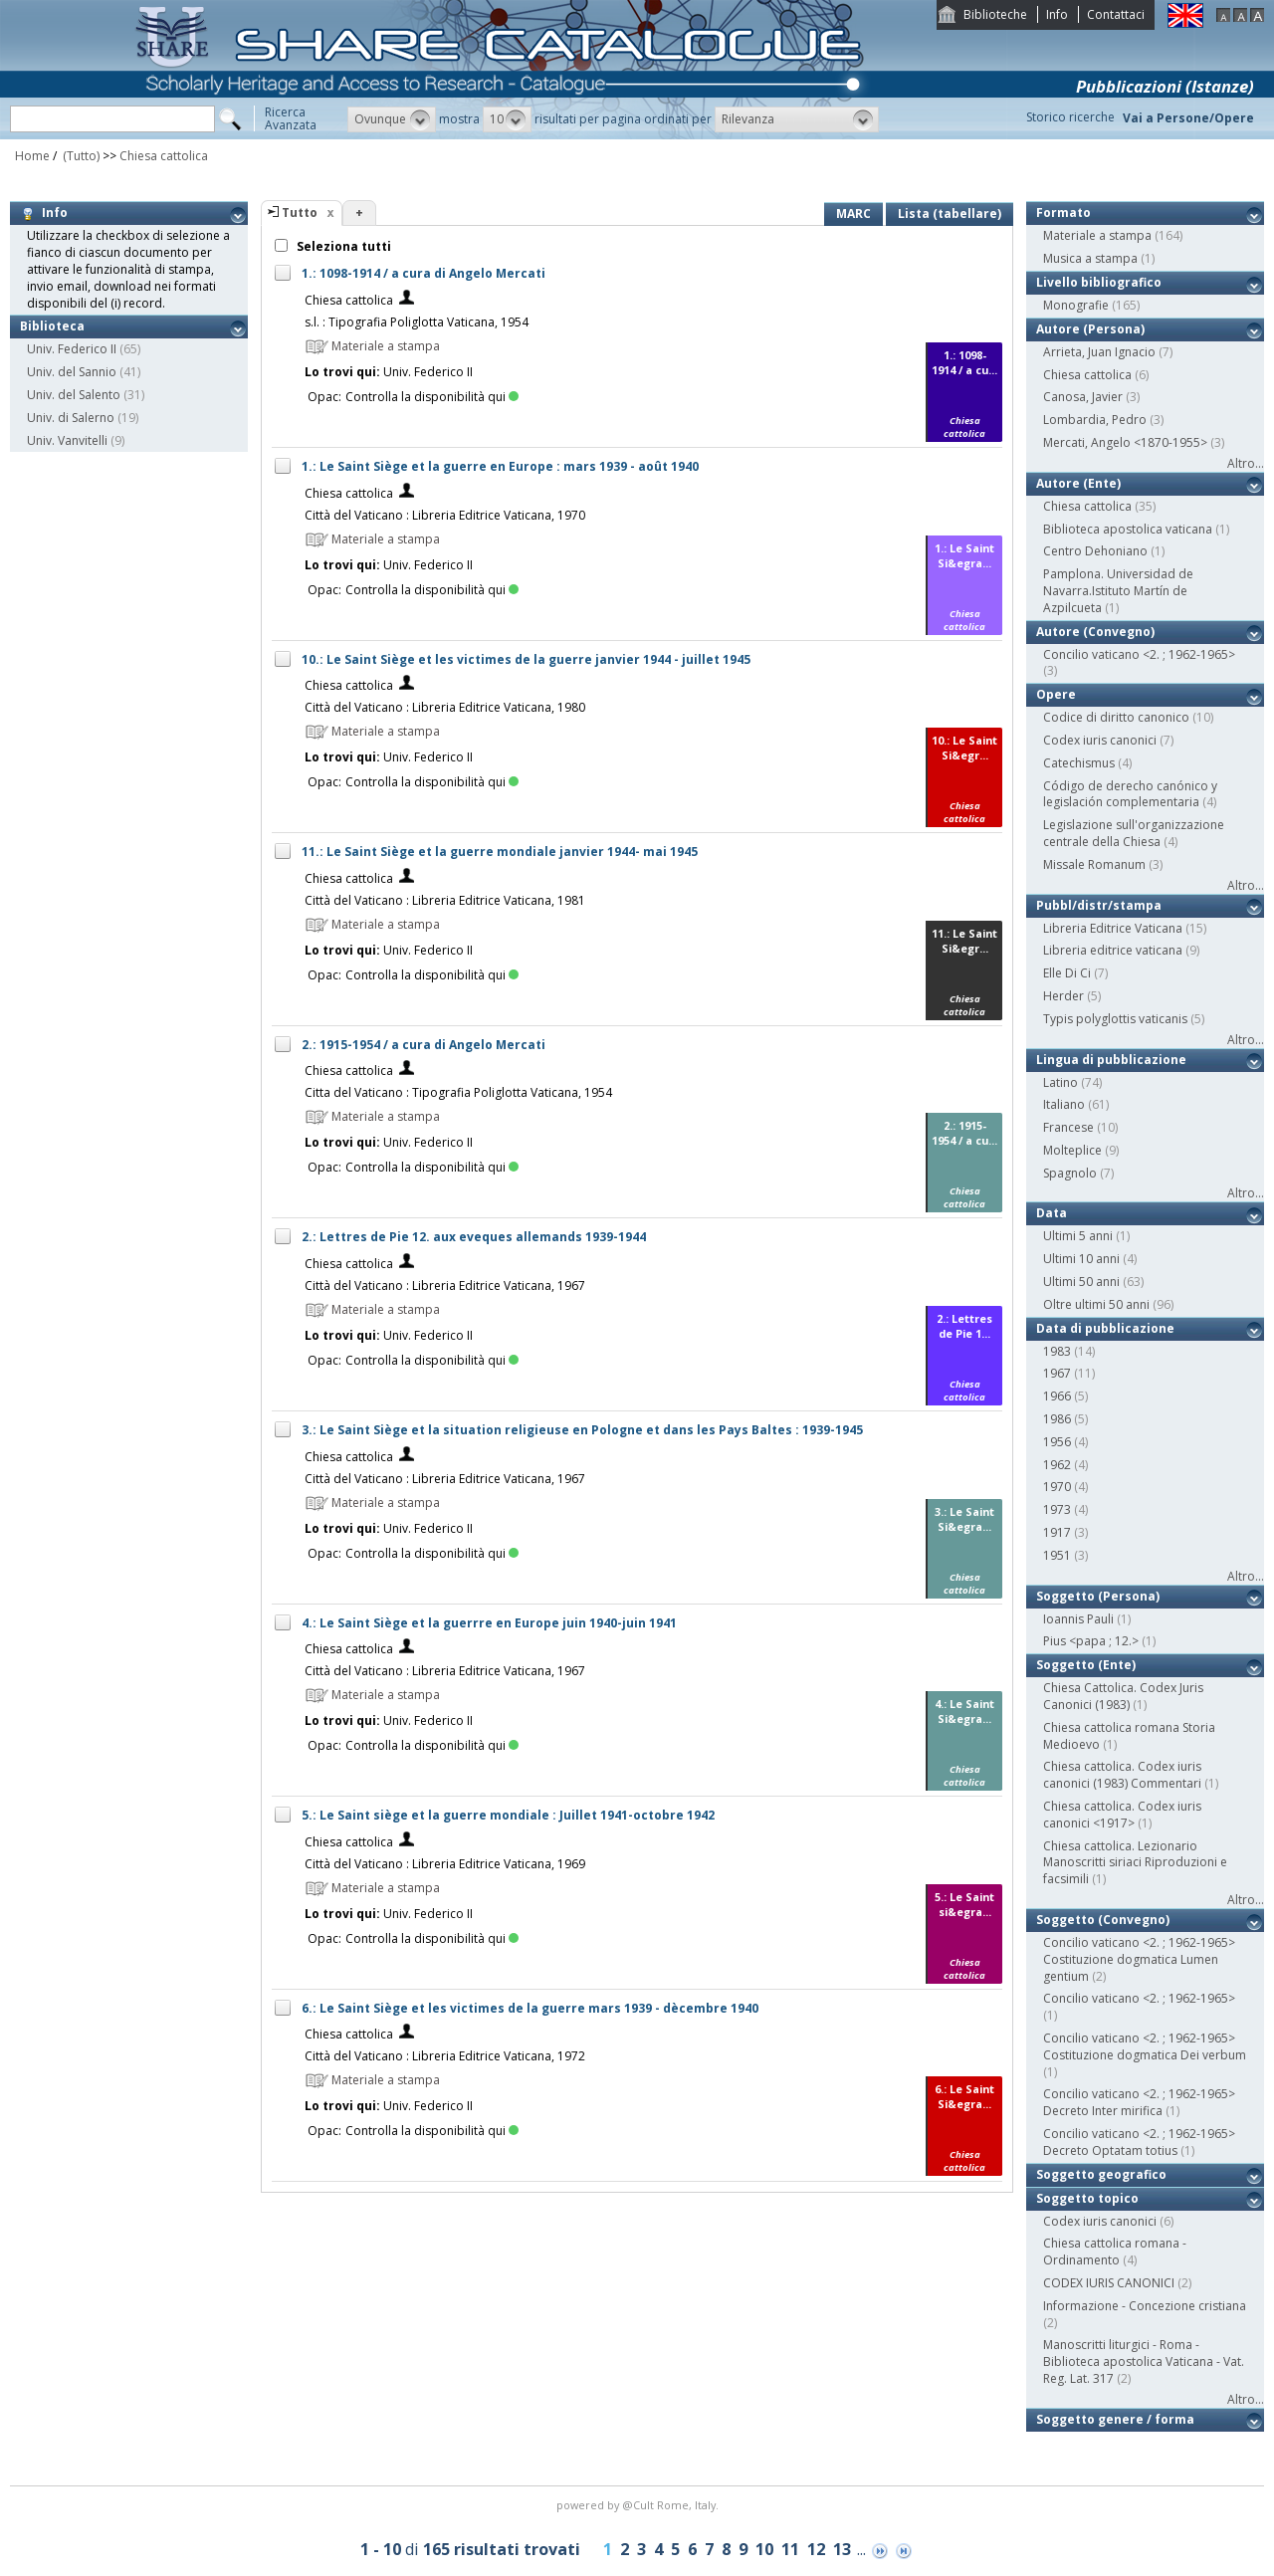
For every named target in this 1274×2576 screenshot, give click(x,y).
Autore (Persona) (1090, 329)
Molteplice (1072, 1150)
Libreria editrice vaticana (1112, 950)
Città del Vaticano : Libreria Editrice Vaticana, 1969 (445, 1863)
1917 (1057, 1532)
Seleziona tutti (342, 246)
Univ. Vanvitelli (67, 440)
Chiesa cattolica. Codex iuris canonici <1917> (1122, 1814)
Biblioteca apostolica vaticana (1127, 529)
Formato (1063, 212)
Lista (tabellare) (949, 213)
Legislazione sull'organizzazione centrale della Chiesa (1133, 833)
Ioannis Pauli (1078, 1618)
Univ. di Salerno (70, 417)
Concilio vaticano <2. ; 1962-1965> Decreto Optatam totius (1139, 2142)
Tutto (300, 212)
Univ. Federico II (71, 348)
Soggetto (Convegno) (1102, 1919)
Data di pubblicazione (1105, 1328)
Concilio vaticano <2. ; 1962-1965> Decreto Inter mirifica (1139, 2102)
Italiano (1064, 1104)
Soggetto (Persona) (1098, 1596)
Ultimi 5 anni (1078, 1235)
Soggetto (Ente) (1086, 1664)
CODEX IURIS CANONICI (1108, 2282)
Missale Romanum (1094, 864)
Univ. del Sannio (71, 371)
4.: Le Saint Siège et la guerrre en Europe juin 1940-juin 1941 (489, 1622)
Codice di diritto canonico (1116, 717)
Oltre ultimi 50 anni (1096, 1304)
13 (842, 2549)
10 (764, 2549)
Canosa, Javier (1083, 396)
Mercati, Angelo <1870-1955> (1125, 442)
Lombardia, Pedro (1095, 419)
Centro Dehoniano (1095, 550)
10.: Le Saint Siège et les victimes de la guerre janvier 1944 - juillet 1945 (526, 659)
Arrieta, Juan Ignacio (1099, 351)
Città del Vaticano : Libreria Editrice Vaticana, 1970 (445, 515)
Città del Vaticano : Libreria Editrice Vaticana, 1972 (445, 2055)
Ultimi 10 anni (1081, 1258)
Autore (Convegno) (1095, 631)
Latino (1060, 1082)
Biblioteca (52, 326)
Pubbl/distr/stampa (1099, 905)
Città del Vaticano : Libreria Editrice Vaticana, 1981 (445, 900)
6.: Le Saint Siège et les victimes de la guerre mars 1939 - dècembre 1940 (530, 2008)
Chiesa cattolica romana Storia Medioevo (1129, 1736)
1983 (1057, 1351)
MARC (853, 213)
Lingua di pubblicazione (1111, 1059)
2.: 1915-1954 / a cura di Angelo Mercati (423, 1044)
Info (1057, 14)
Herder (1063, 995)
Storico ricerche (1070, 116)
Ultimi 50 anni (1081, 1281)
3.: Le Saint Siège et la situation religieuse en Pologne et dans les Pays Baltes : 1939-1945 (582, 1429)
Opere (1056, 694)
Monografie (1076, 305)
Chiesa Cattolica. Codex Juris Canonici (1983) (1123, 1696)
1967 (1057, 1373)
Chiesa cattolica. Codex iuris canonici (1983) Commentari (1122, 1775)
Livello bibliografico (1099, 282)
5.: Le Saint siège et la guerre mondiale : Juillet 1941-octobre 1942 (508, 1815)
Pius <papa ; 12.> (1091, 1640)
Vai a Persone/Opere (1188, 117)
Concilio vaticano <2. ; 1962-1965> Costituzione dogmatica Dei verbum (1144, 2046)
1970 (1057, 1486)
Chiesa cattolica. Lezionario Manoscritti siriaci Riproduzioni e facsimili (1135, 1862)
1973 (1057, 1509)
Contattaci (1116, 14)
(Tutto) (80, 155)
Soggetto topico (1087, 2198)
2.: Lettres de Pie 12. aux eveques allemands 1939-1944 (474, 1236)
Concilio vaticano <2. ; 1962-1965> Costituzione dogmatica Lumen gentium (1139, 1959)
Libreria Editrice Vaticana (1112, 928)
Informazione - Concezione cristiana (1144, 2305)
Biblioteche (995, 14)
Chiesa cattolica (163, 155)
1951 (1057, 1555)
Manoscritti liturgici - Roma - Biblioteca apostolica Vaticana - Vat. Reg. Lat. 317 (1143, 2361)
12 (816, 2549)
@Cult (639, 2504)
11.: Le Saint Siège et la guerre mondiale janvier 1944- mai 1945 (500, 851)
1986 (1057, 1418)
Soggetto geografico (1101, 2174)
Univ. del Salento (73, 394)
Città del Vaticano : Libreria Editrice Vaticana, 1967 (445, 1285)
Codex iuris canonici (1100, 740)
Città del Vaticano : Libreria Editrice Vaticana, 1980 (445, 707)
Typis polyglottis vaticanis (1115, 1018)
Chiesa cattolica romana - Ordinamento (1114, 2251)
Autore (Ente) (1078, 483)
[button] (391, 119)
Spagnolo (1070, 1173)
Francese (1068, 1127)
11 (790, 2549)
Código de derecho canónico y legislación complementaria (1130, 794)
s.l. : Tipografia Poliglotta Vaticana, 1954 (417, 322)
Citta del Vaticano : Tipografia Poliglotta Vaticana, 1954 (458, 1092)
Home (32, 155)
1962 (1057, 1464)
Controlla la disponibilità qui (432, 396)
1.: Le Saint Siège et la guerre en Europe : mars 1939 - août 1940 (500, 466)
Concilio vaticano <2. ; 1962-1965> (1139, 654)
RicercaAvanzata (291, 118)
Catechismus (1079, 762)
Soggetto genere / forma (1115, 2419)
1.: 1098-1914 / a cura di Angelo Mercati (423, 273)
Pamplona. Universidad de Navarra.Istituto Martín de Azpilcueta (1118, 590)
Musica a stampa (1090, 258)
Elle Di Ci (1067, 973)
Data (1051, 1212)
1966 (1057, 1396)
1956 (1057, 1441)
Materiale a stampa (1097, 235)
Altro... (1245, 463)
